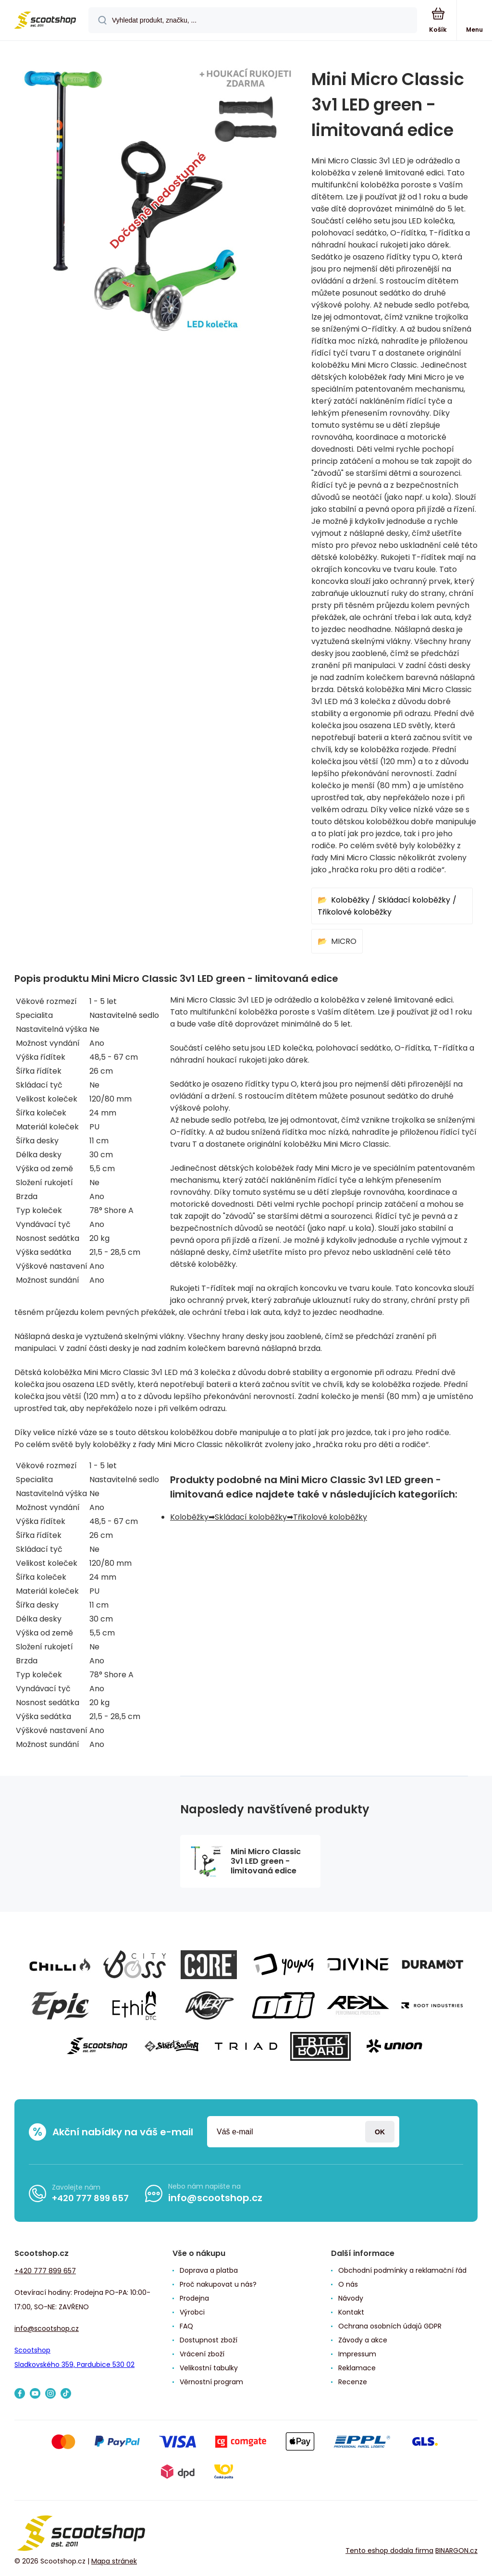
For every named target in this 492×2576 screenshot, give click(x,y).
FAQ (186, 2326)
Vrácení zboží (202, 2354)
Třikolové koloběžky (355, 911)
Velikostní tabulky (209, 2368)
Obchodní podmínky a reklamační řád (402, 2270)
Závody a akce (362, 2340)
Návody (350, 2298)
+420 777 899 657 (90, 2198)
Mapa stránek (114, 2561)
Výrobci (192, 2312)
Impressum (357, 2354)
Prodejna (194, 2298)
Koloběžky (350, 899)
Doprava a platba (209, 2270)
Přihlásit (379, 2132)
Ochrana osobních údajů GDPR (390, 2326)
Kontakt (351, 2312)
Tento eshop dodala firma (389, 2550)
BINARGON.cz (456, 2550)
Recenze (352, 2382)
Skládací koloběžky (414, 899)
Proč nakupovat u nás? (218, 2284)
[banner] (44, 21)
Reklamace (357, 2368)
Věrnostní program (211, 2382)
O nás (348, 2284)
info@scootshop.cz (215, 2197)
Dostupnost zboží (208, 2340)
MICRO (344, 941)
